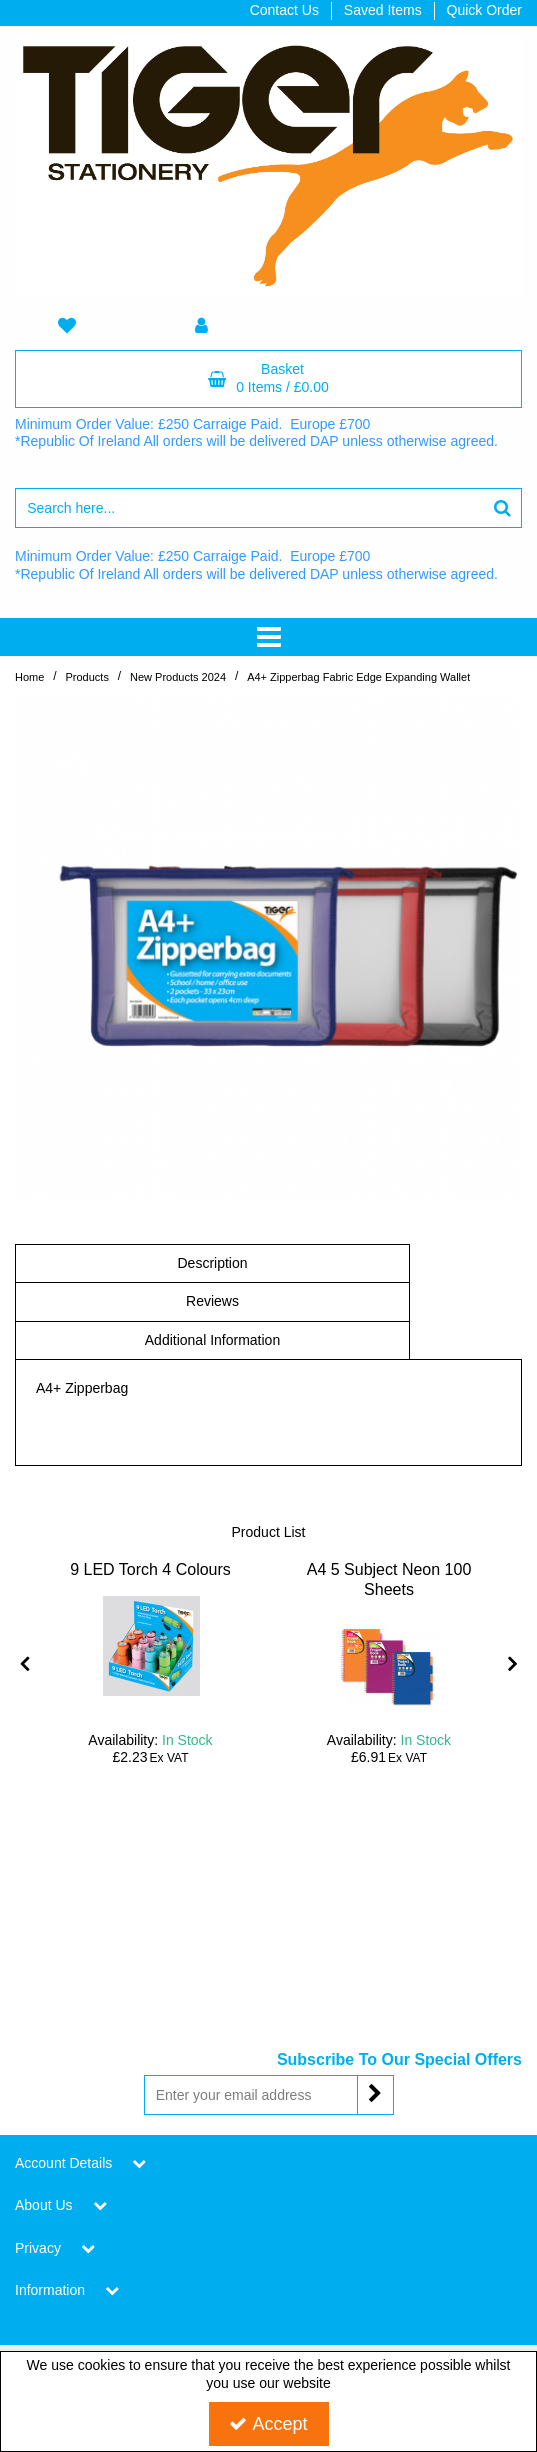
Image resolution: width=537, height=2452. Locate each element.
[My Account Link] (201, 326)
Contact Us (284, 10)
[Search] (249, 508)
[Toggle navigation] (268, 637)
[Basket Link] (268, 379)
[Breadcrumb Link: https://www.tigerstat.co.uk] (29, 676)
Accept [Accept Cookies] (268, 2424)
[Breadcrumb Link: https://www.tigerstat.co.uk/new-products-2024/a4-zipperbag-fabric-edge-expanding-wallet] (358, 676)
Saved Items (383, 10)
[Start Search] (502, 508)
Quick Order (484, 10)
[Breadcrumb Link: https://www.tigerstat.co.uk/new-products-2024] (178, 676)
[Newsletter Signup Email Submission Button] (375, 2095)
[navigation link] (67, 326)
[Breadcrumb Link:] (86, 676)
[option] (151, 1663)
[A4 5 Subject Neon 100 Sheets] (389, 1590)
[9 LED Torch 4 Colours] (150, 1570)
